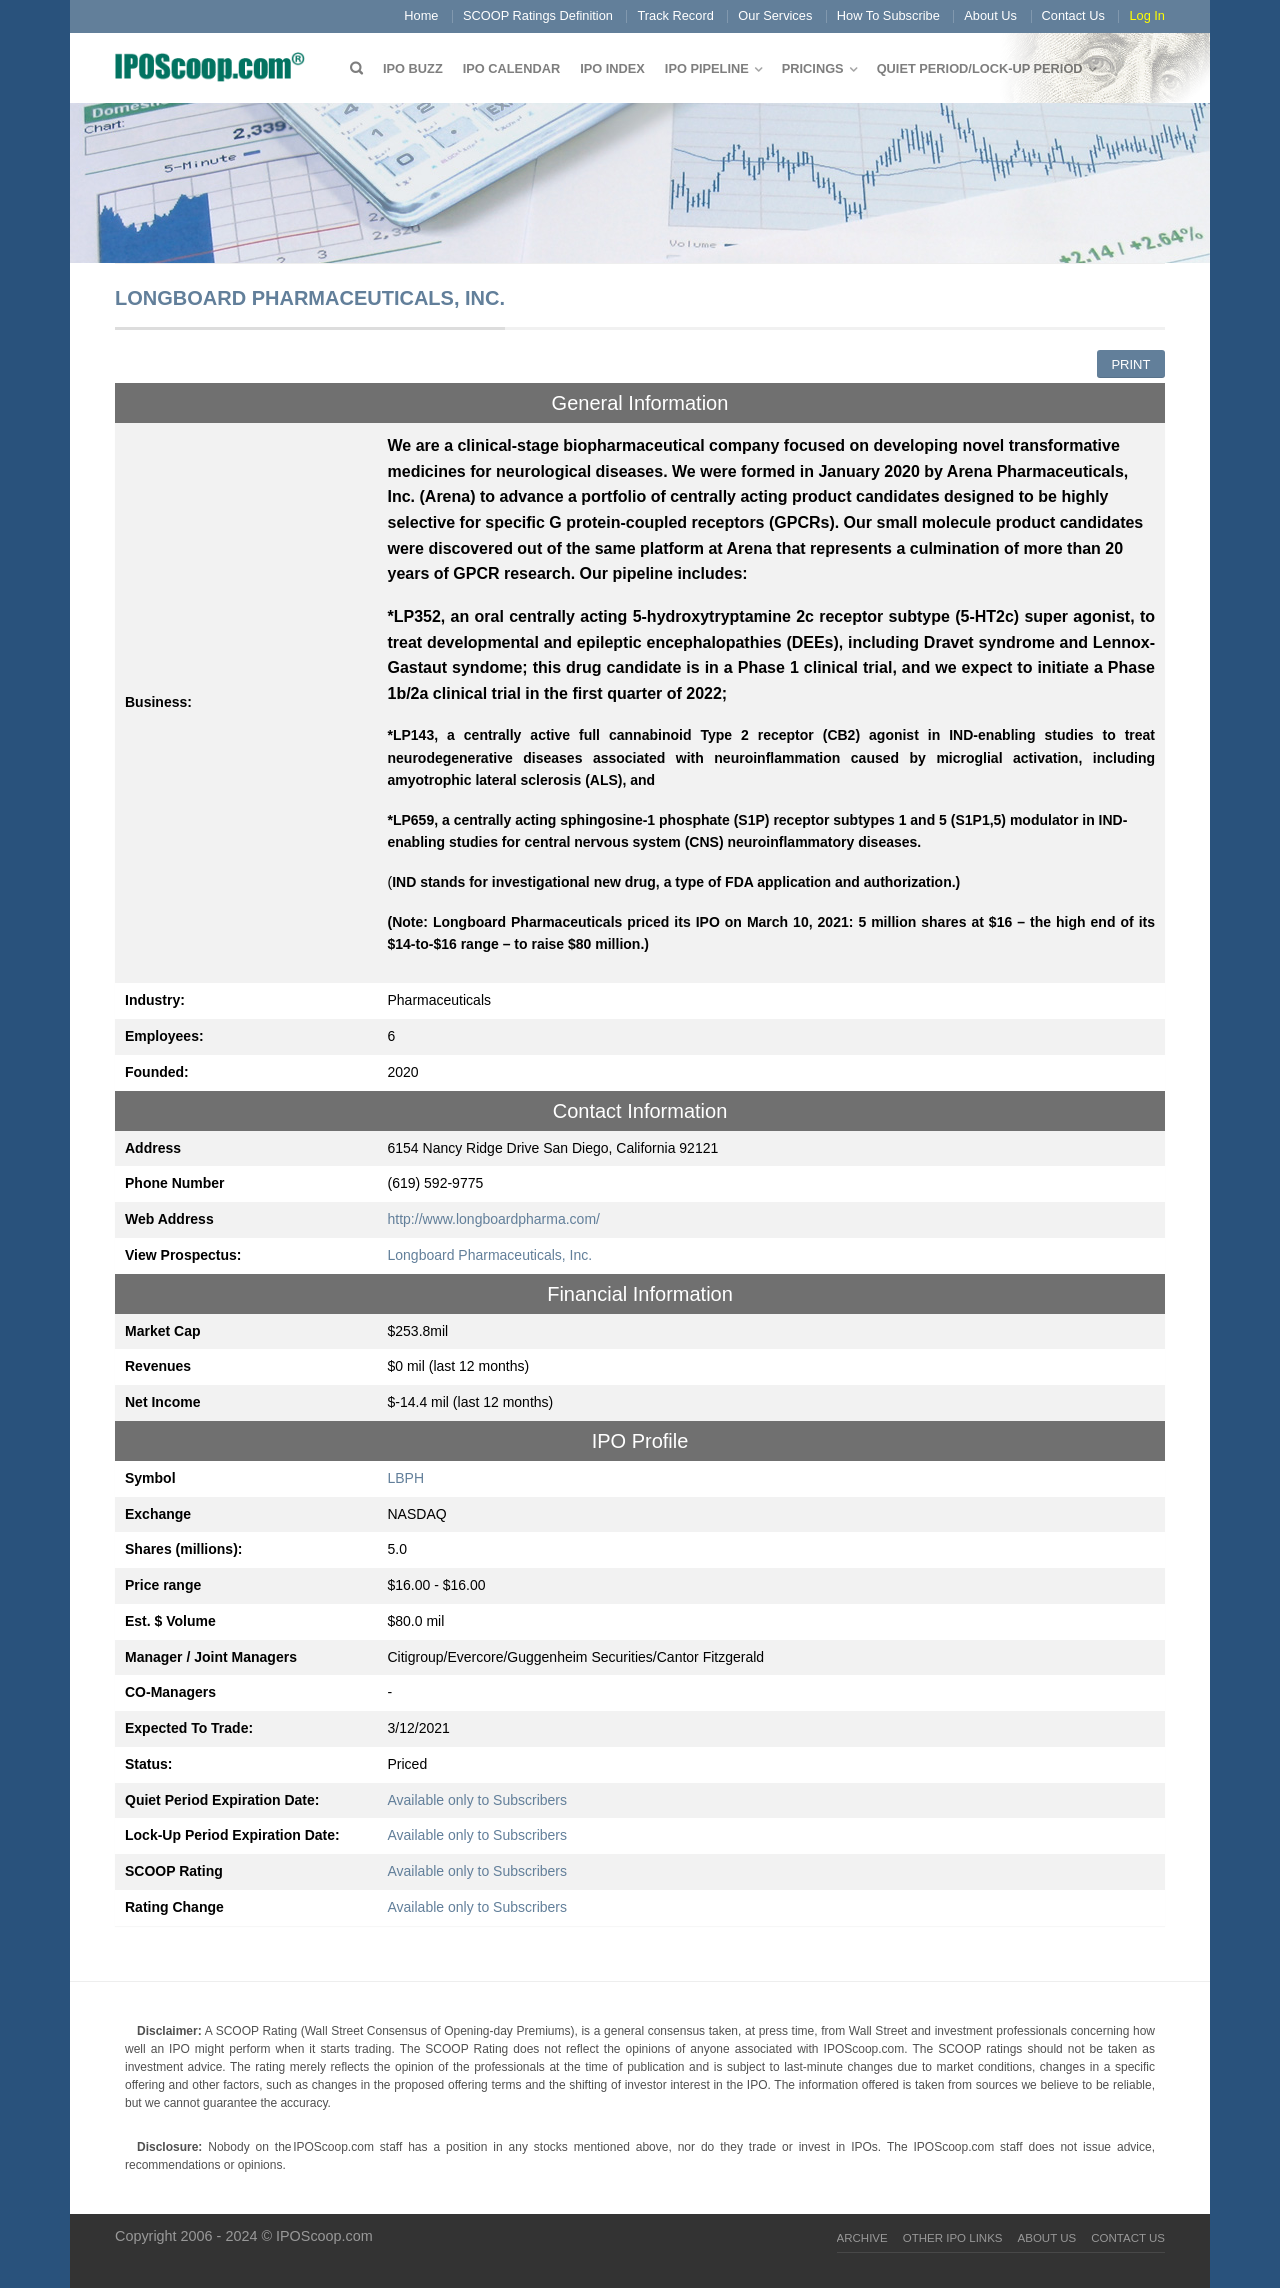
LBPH (406, 1478)
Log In (1147, 15)
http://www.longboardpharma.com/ (494, 1219)
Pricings (813, 68)
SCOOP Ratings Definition (538, 15)
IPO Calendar (511, 68)
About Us (990, 15)
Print (1130, 364)
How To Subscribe (888, 15)
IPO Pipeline (707, 68)
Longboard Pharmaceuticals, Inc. (490, 1255)
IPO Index (612, 68)
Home (421, 15)
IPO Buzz (413, 68)
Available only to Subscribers (478, 1800)
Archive (862, 2238)
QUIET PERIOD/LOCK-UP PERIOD (980, 68)
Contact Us (1073, 15)
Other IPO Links (953, 2238)
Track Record (675, 15)
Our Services (775, 15)
